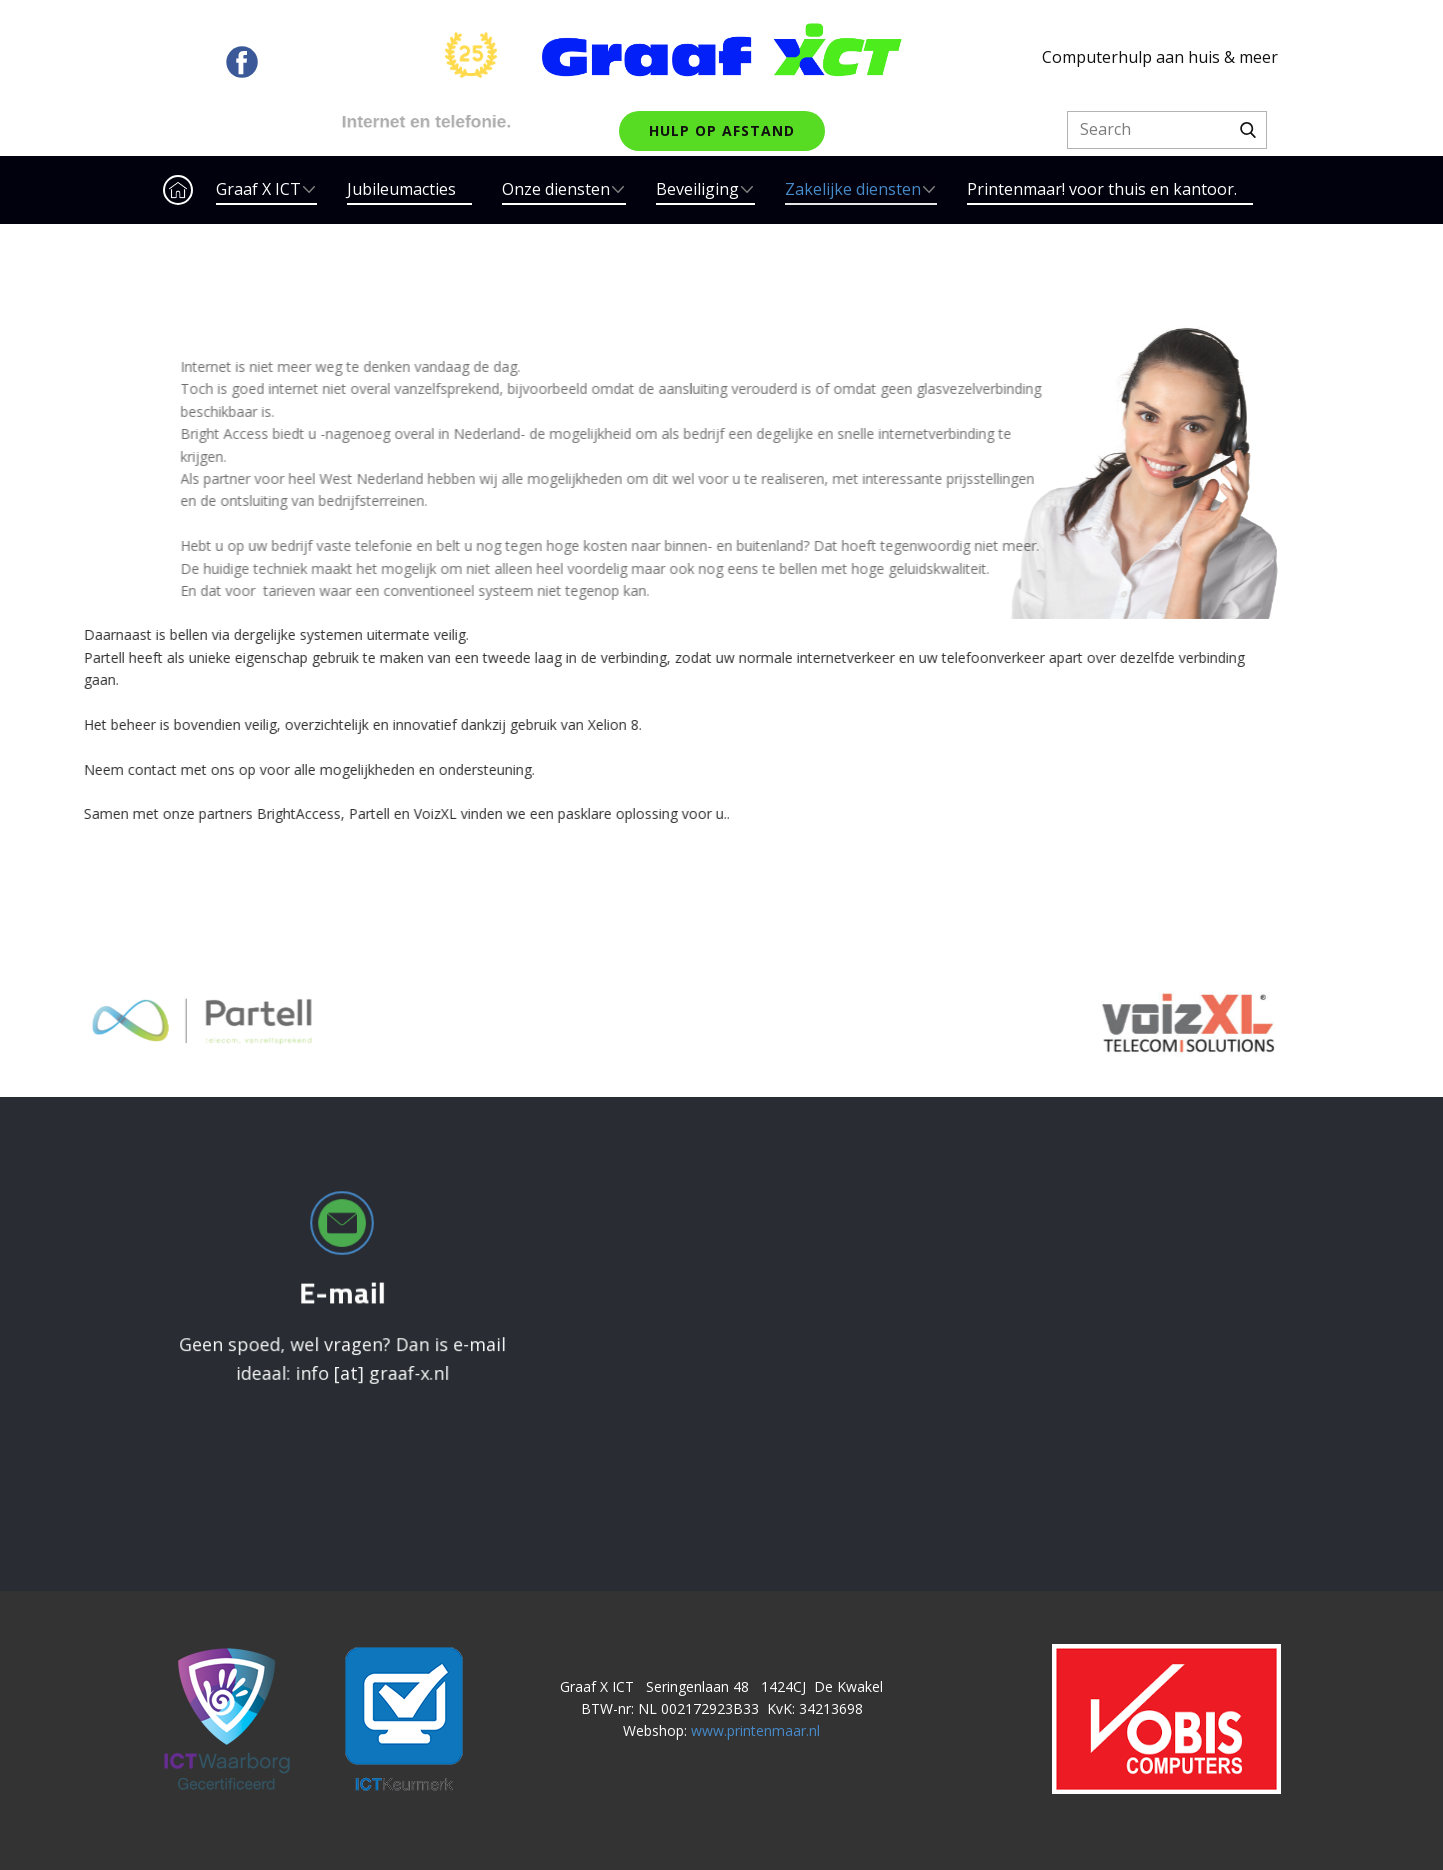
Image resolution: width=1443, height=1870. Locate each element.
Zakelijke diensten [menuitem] (853, 189)
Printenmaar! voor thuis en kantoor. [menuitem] (1102, 189)
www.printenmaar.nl (755, 1730)
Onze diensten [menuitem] (556, 189)
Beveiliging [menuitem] (697, 189)
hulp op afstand (722, 130)
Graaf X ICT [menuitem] (258, 189)
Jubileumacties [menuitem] (401, 189)
